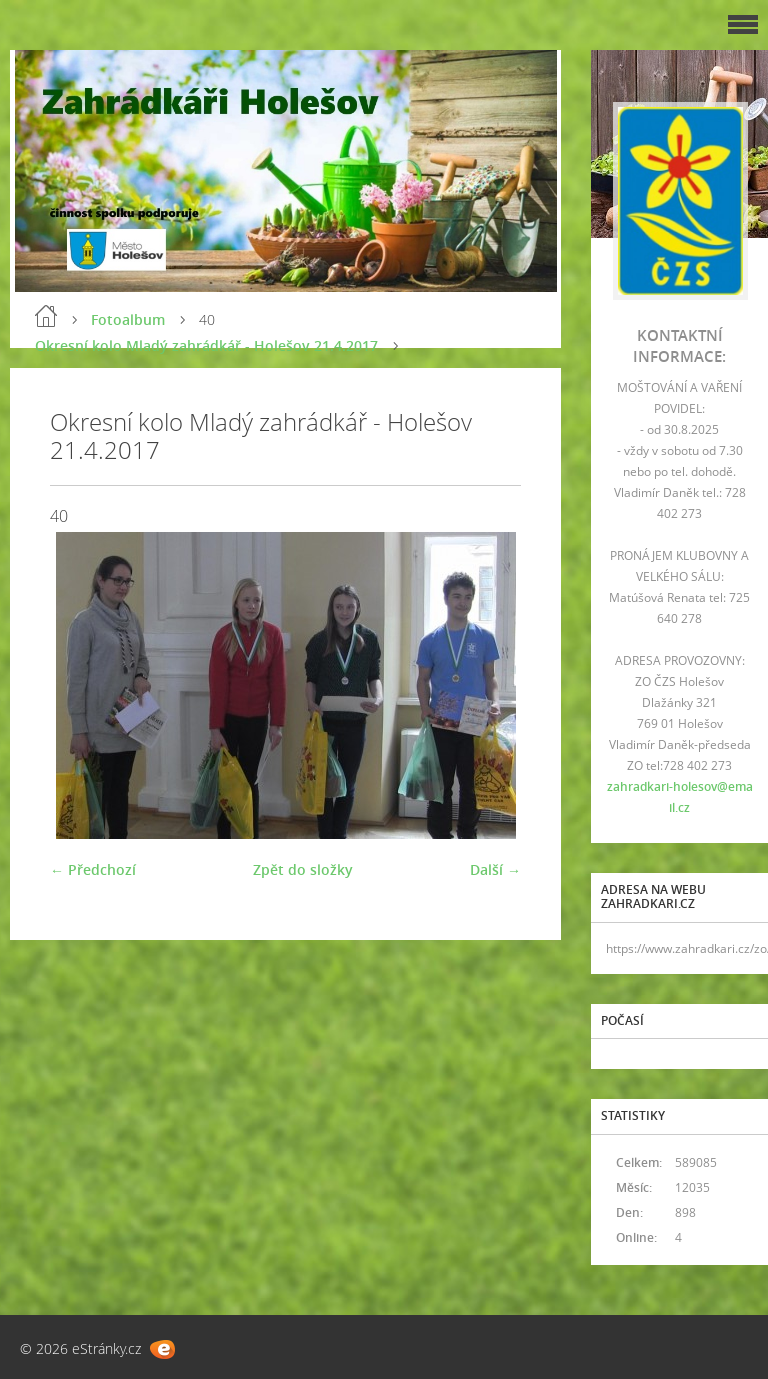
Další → (495, 869)
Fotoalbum (128, 319)
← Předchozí (93, 869)
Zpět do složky (303, 869)
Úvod (46, 316)
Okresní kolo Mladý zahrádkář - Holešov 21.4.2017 (206, 345)
